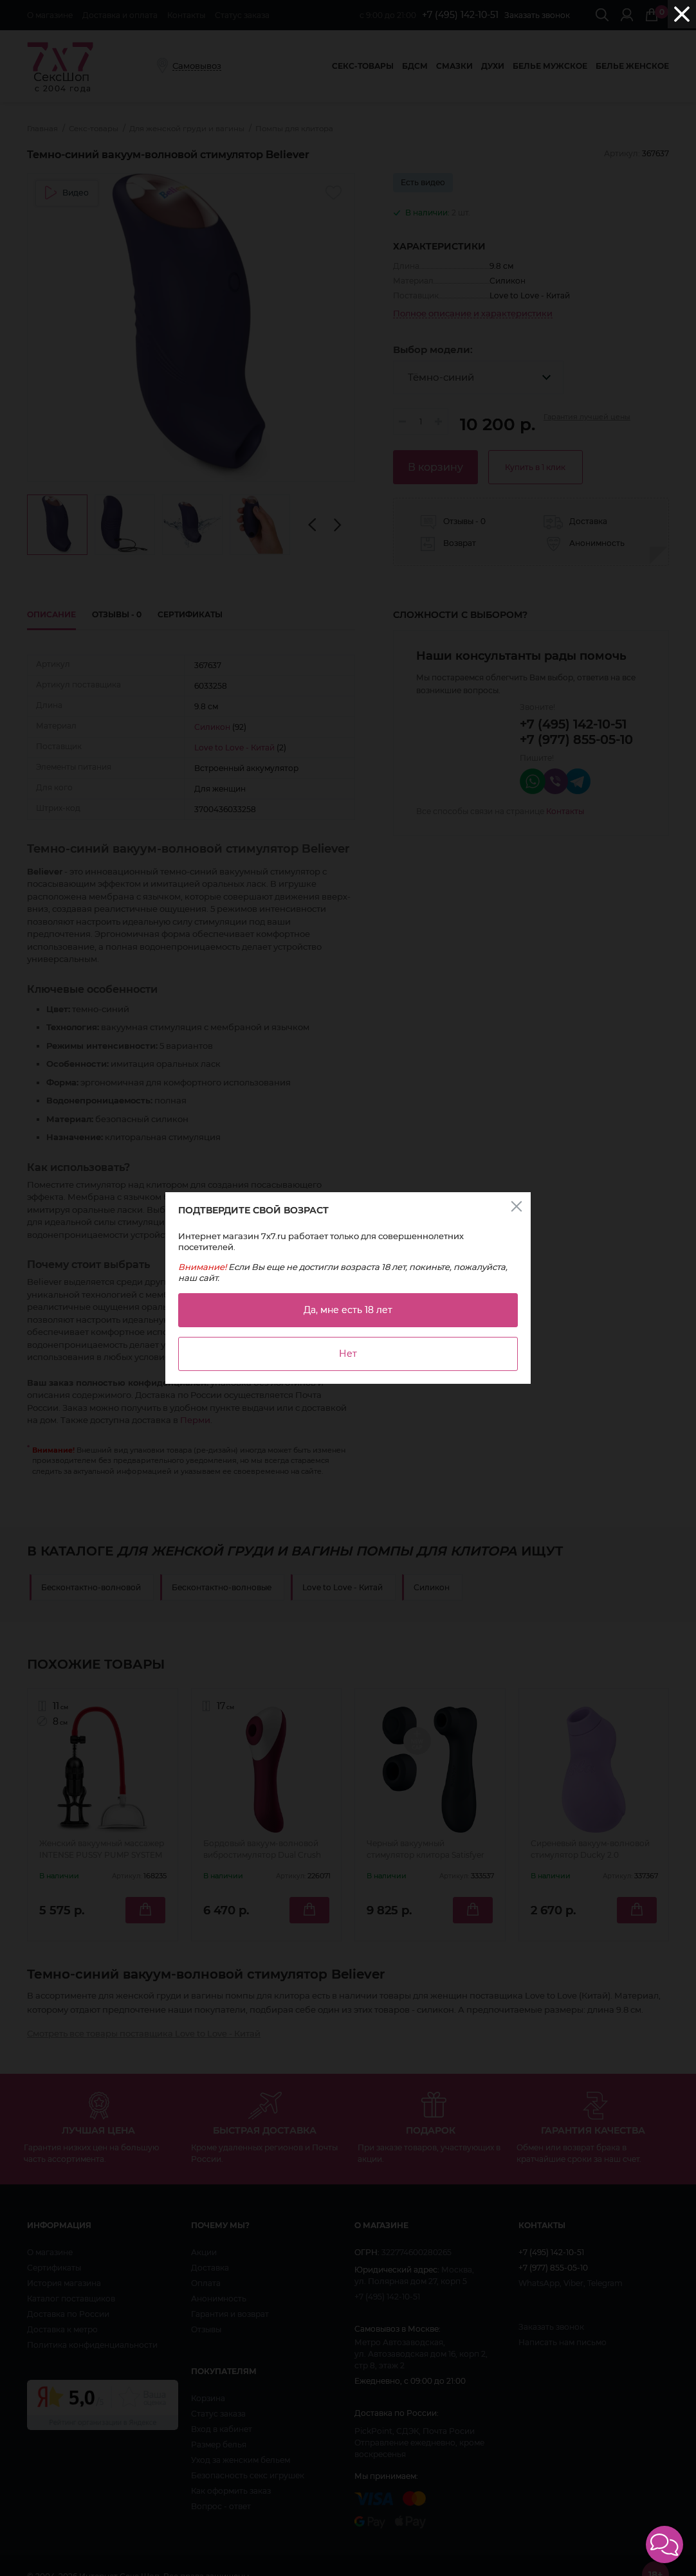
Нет (348, 1353)
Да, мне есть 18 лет (348, 1310)
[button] (664, 2544)
